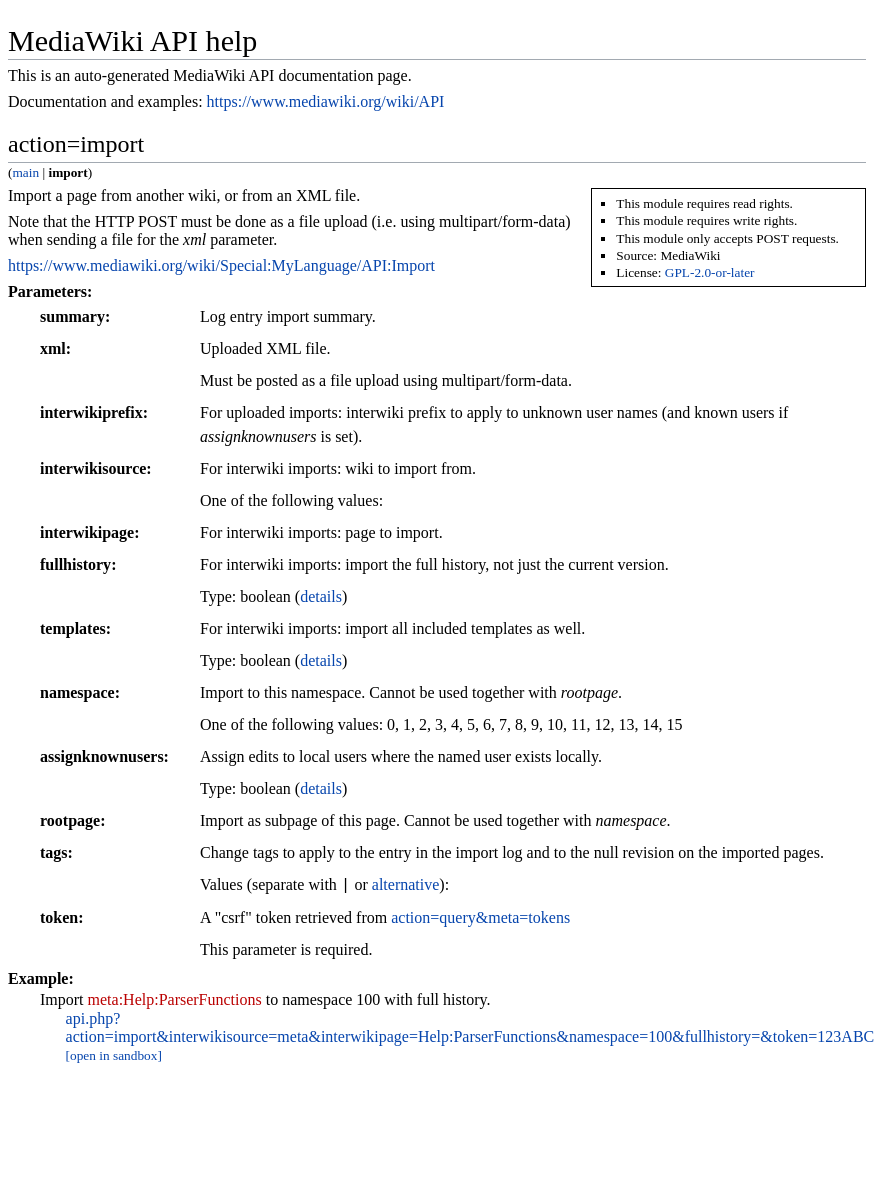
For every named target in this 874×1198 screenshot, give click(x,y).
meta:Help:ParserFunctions (175, 999)
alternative (406, 885)
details (321, 596)
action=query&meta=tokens (480, 917)
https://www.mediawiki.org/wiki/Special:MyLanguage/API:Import (221, 265)
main (25, 172)
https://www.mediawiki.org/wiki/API (326, 101)
